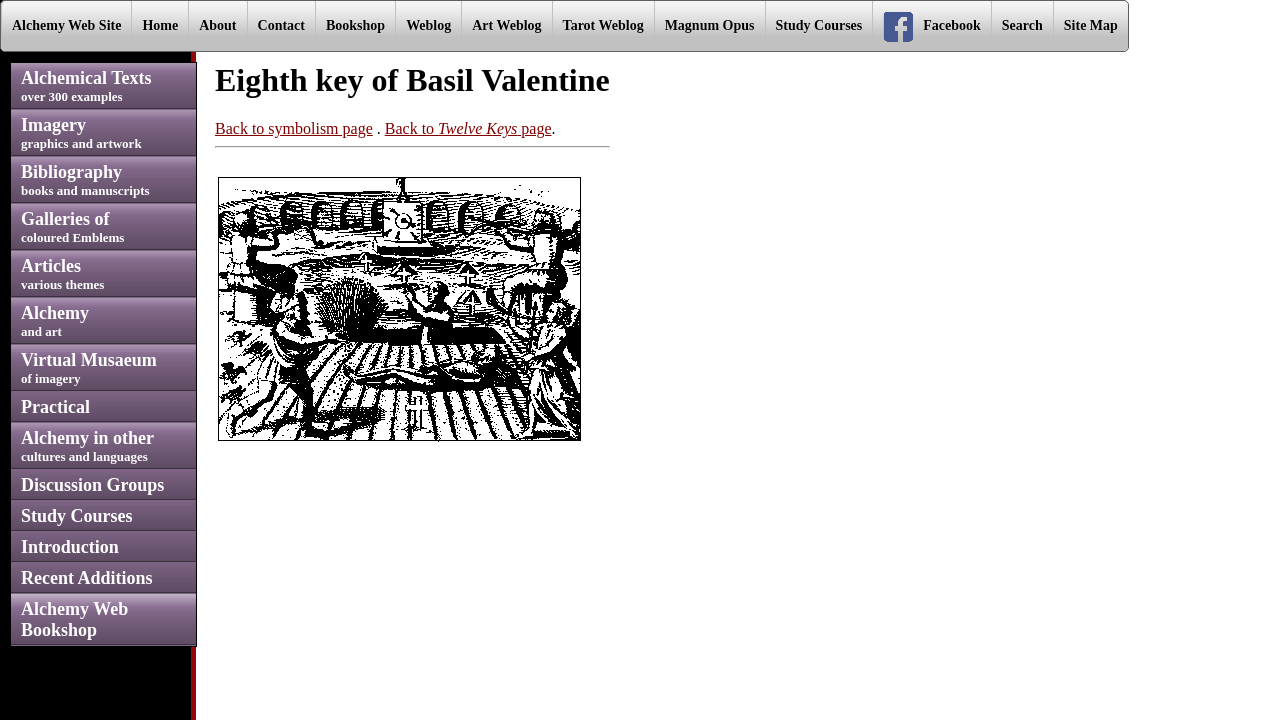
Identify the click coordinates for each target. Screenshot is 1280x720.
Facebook (932, 27)
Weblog (428, 25)
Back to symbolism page (294, 128)
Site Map (1091, 25)
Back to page (468, 128)
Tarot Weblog (603, 25)
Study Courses (819, 25)
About (217, 25)
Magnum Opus (710, 25)
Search (1022, 25)
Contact (281, 25)
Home (160, 25)
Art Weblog (506, 25)
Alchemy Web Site (66, 25)
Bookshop (355, 25)
